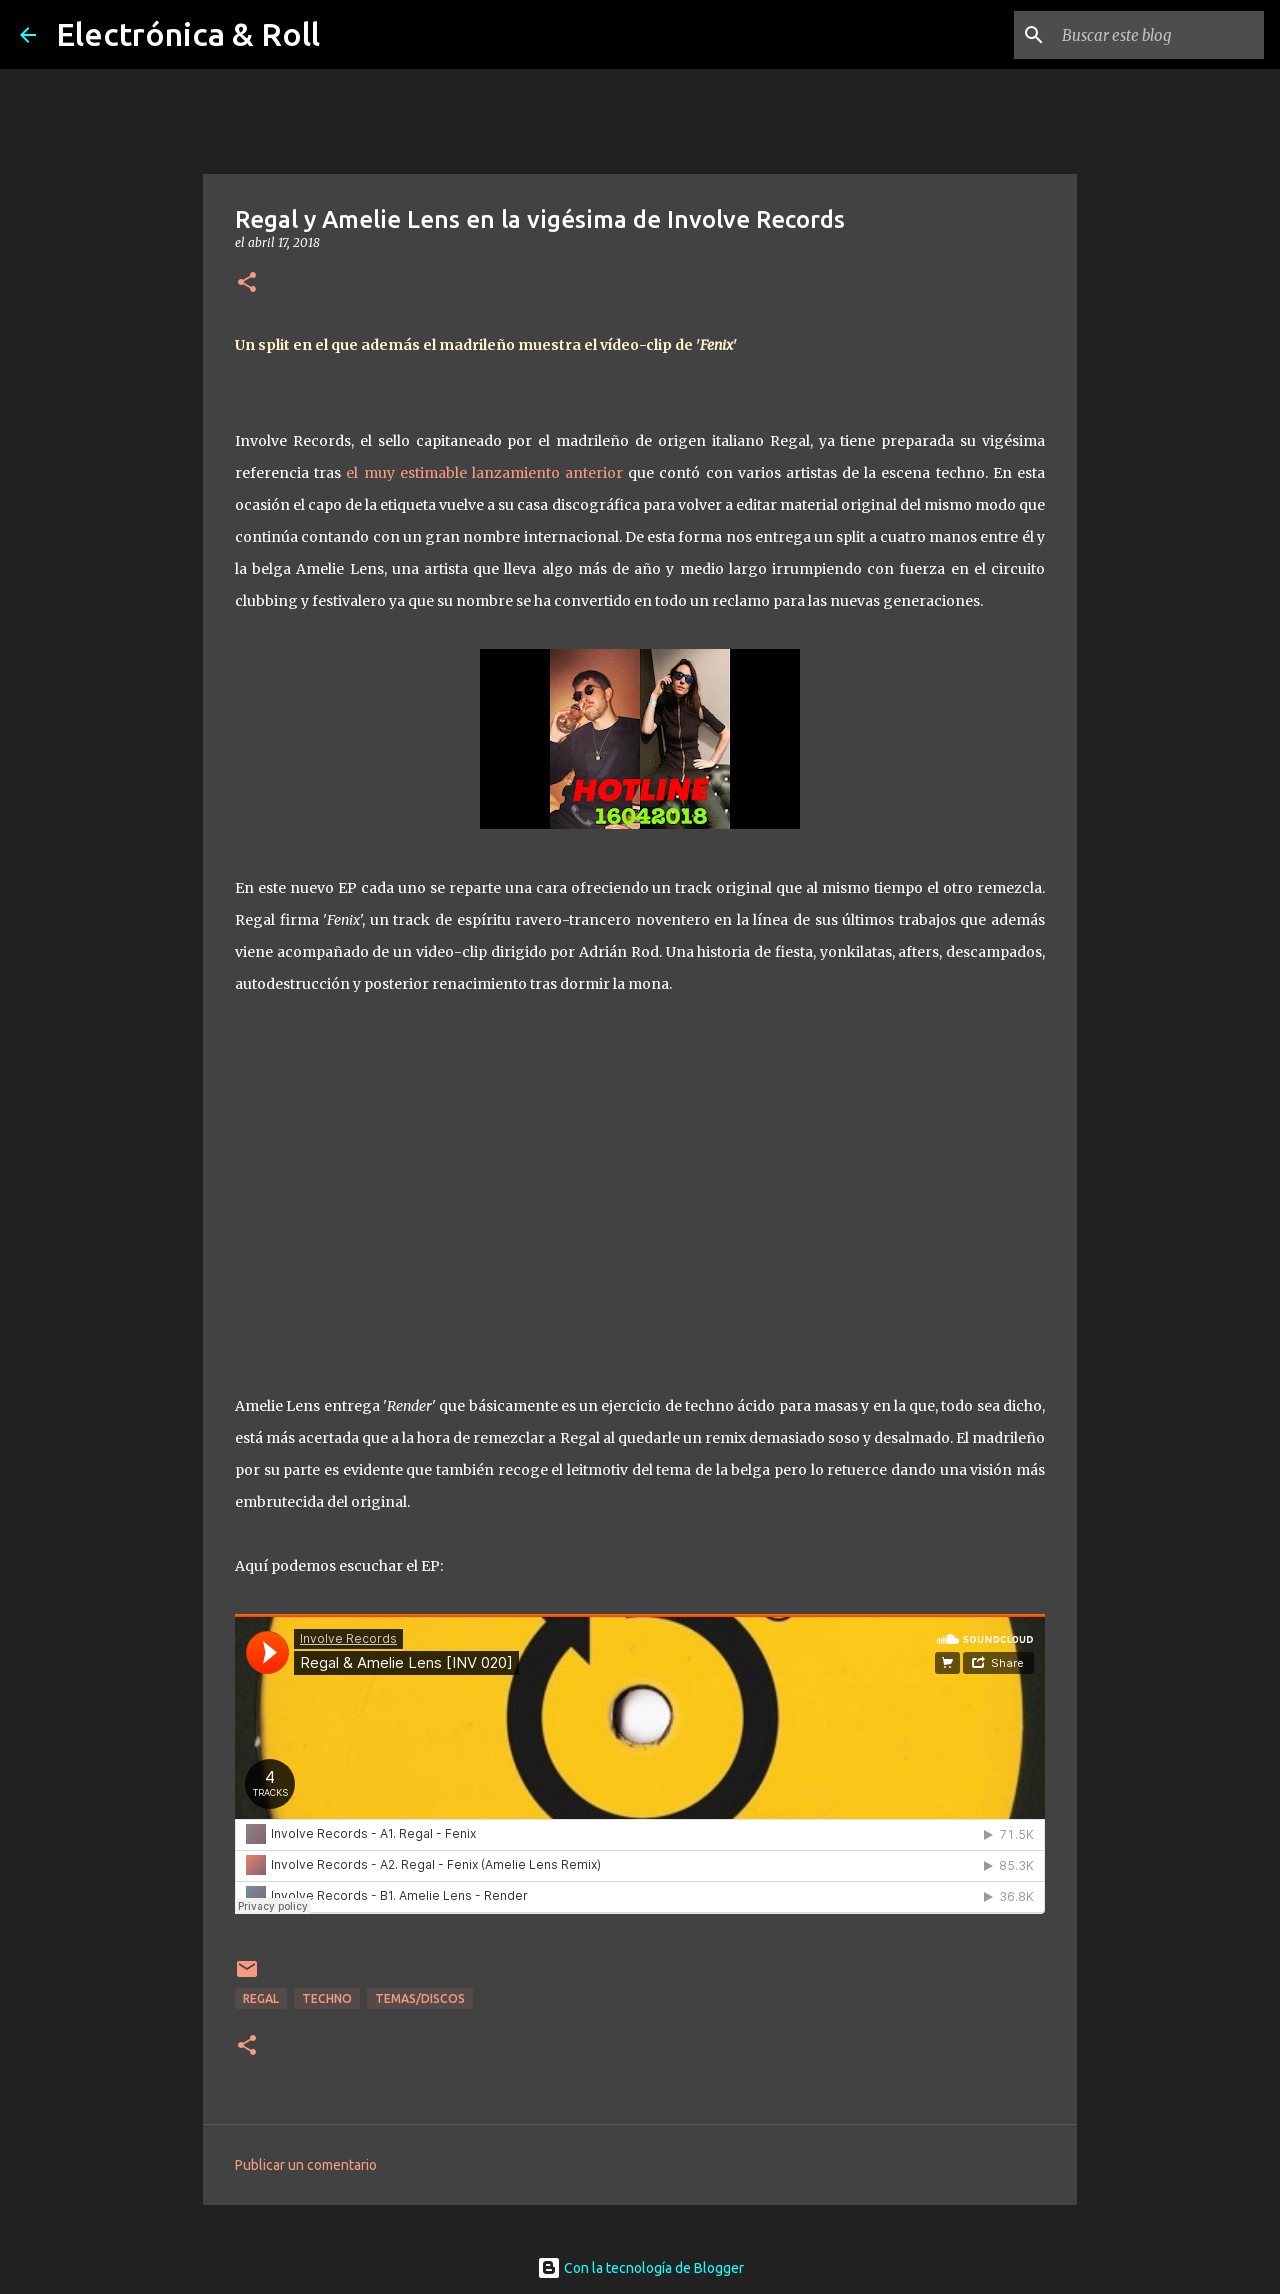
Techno (327, 1998)
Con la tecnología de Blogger (640, 2268)
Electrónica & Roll (188, 34)
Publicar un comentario (306, 2165)
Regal (261, 1998)
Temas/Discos (420, 1998)
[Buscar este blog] (1159, 35)
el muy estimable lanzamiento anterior (484, 473)
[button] (247, 283)
